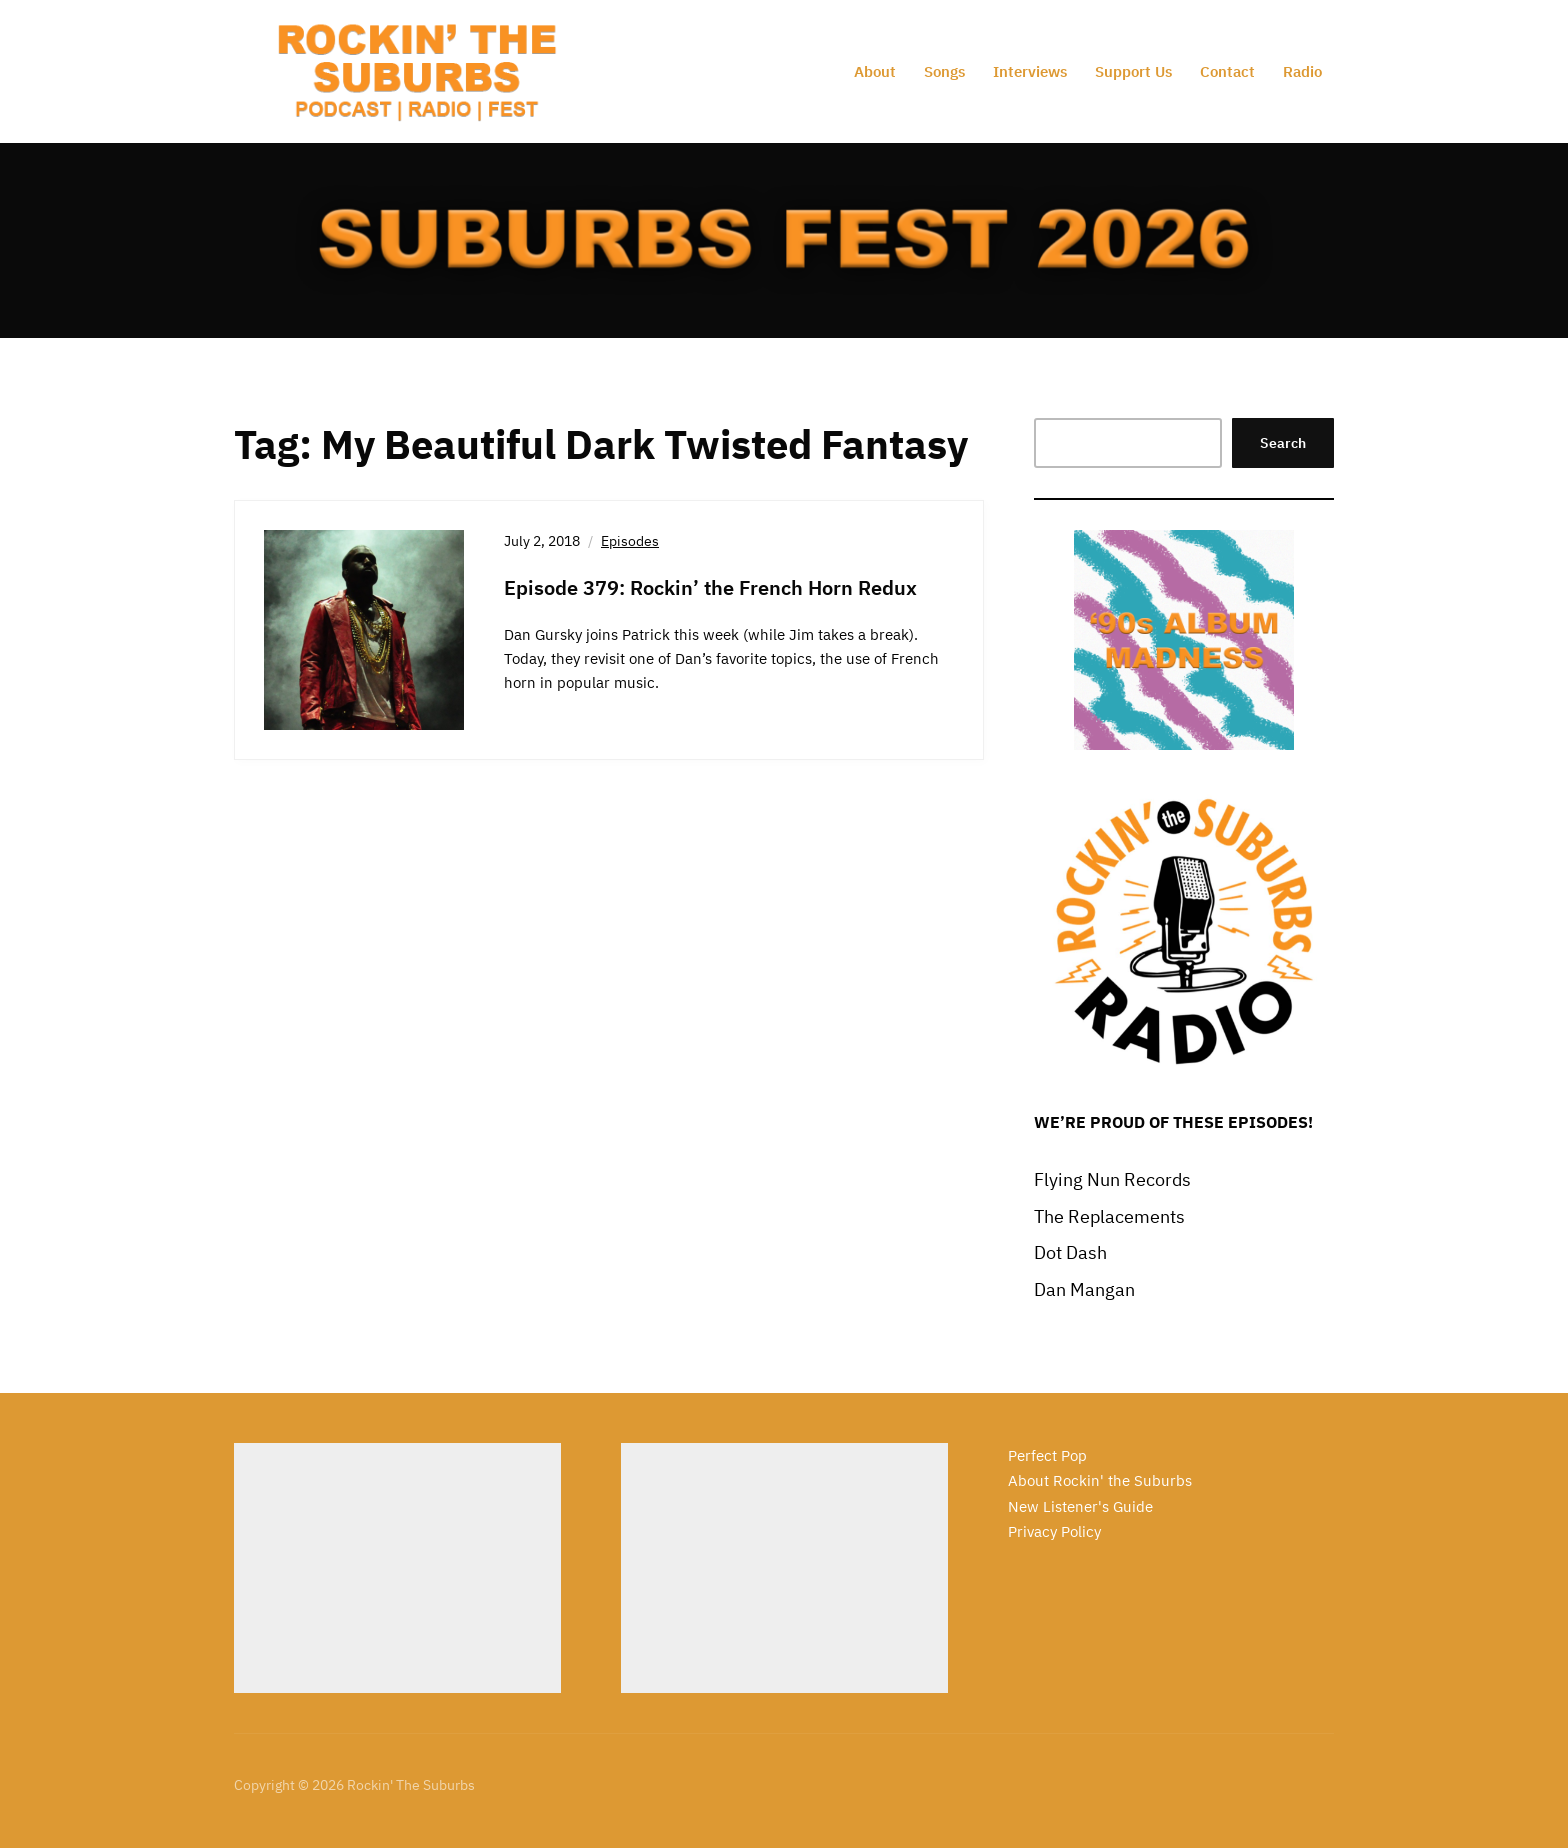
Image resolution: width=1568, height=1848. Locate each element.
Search (1283, 443)
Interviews (1030, 71)
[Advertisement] (397, 1568)
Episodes (630, 541)
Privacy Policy (1054, 1531)
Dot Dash (1070, 1252)
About (875, 71)
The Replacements (1109, 1216)
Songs (944, 71)
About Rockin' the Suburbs (1100, 1480)
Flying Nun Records (1112, 1179)
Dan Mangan (1084, 1289)
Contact (1227, 71)
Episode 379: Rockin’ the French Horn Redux (710, 587)
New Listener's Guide (1080, 1506)
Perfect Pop (1047, 1455)
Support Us (1133, 71)
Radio (1302, 71)
